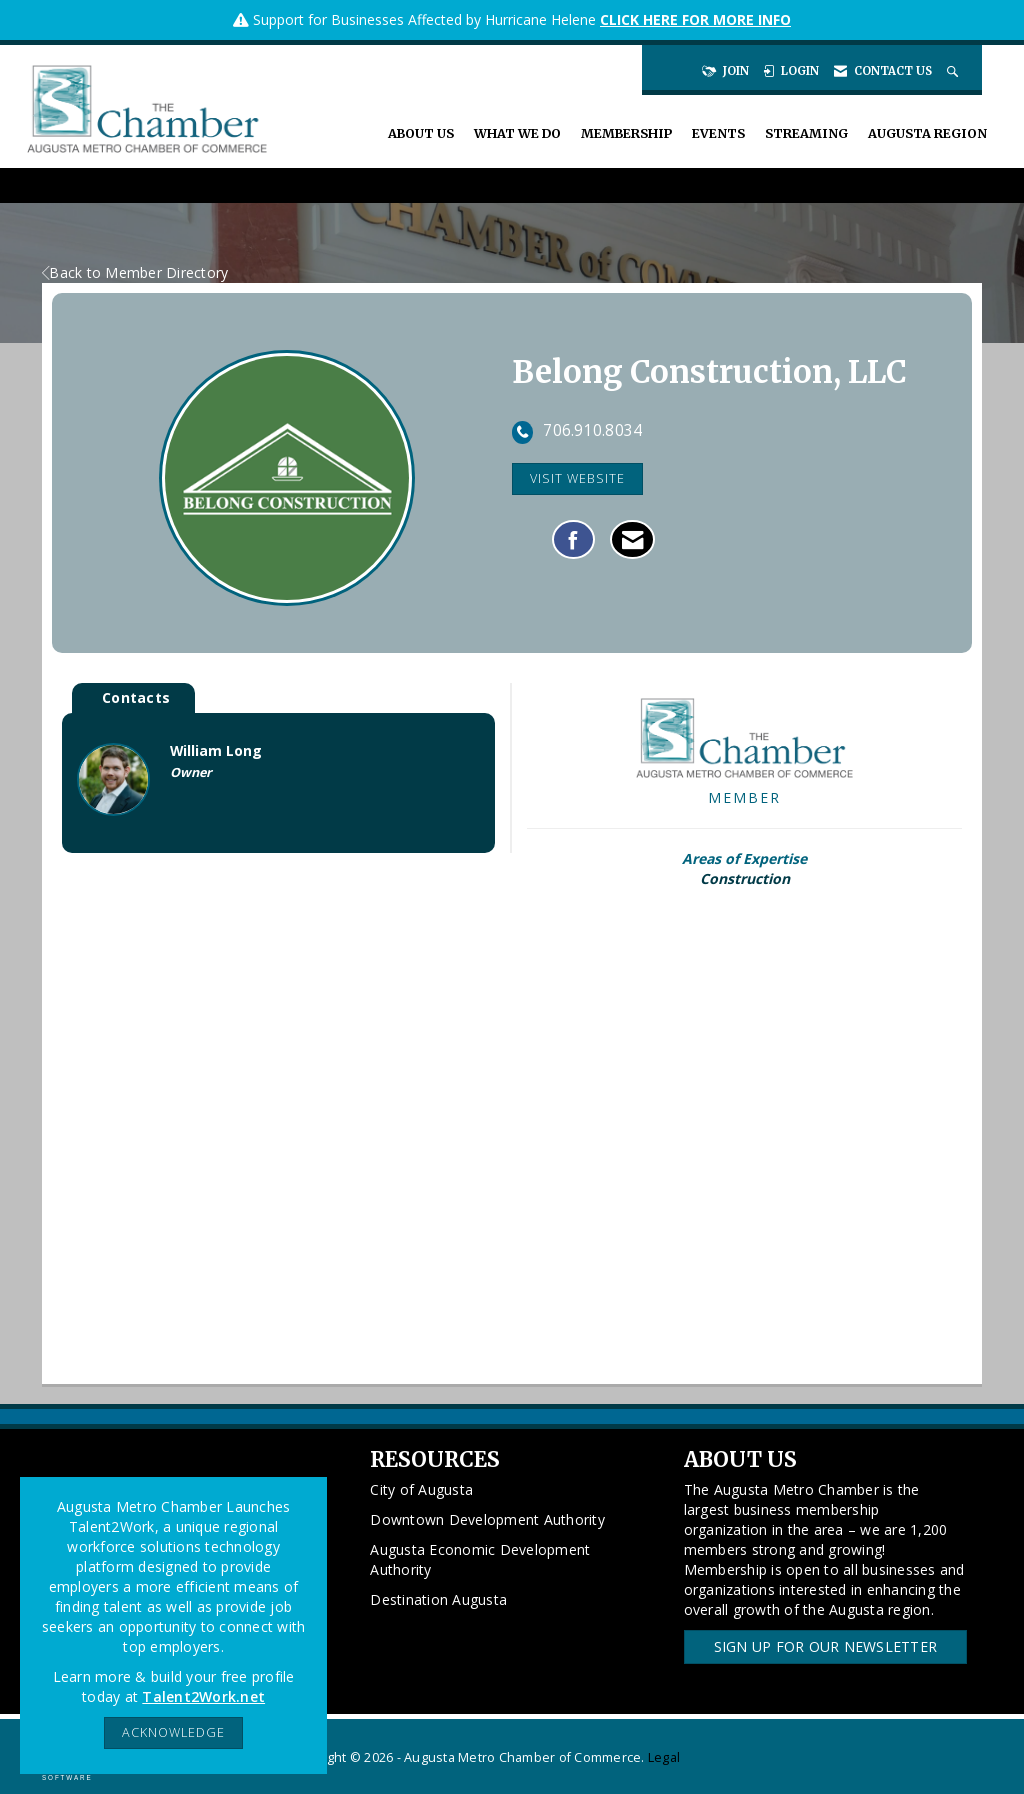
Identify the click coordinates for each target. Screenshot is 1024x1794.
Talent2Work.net (203, 1696)
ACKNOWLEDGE (173, 1732)
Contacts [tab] (136, 697)
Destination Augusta (438, 1599)
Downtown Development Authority (487, 1519)
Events (718, 133)
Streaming (806, 133)
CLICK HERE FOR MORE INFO (695, 19)
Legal (664, 1757)
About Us (421, 133)
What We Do (517, 133)
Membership (626, 133)
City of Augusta (421, 1489)
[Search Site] (954, 71)
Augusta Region (927, 133)
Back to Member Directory (135, 272)
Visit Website (577, 478)
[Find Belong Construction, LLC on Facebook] (573, 540)
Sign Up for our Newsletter (826, 1646)
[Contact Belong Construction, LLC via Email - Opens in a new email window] (632, 540)
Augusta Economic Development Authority (480, 1559)
